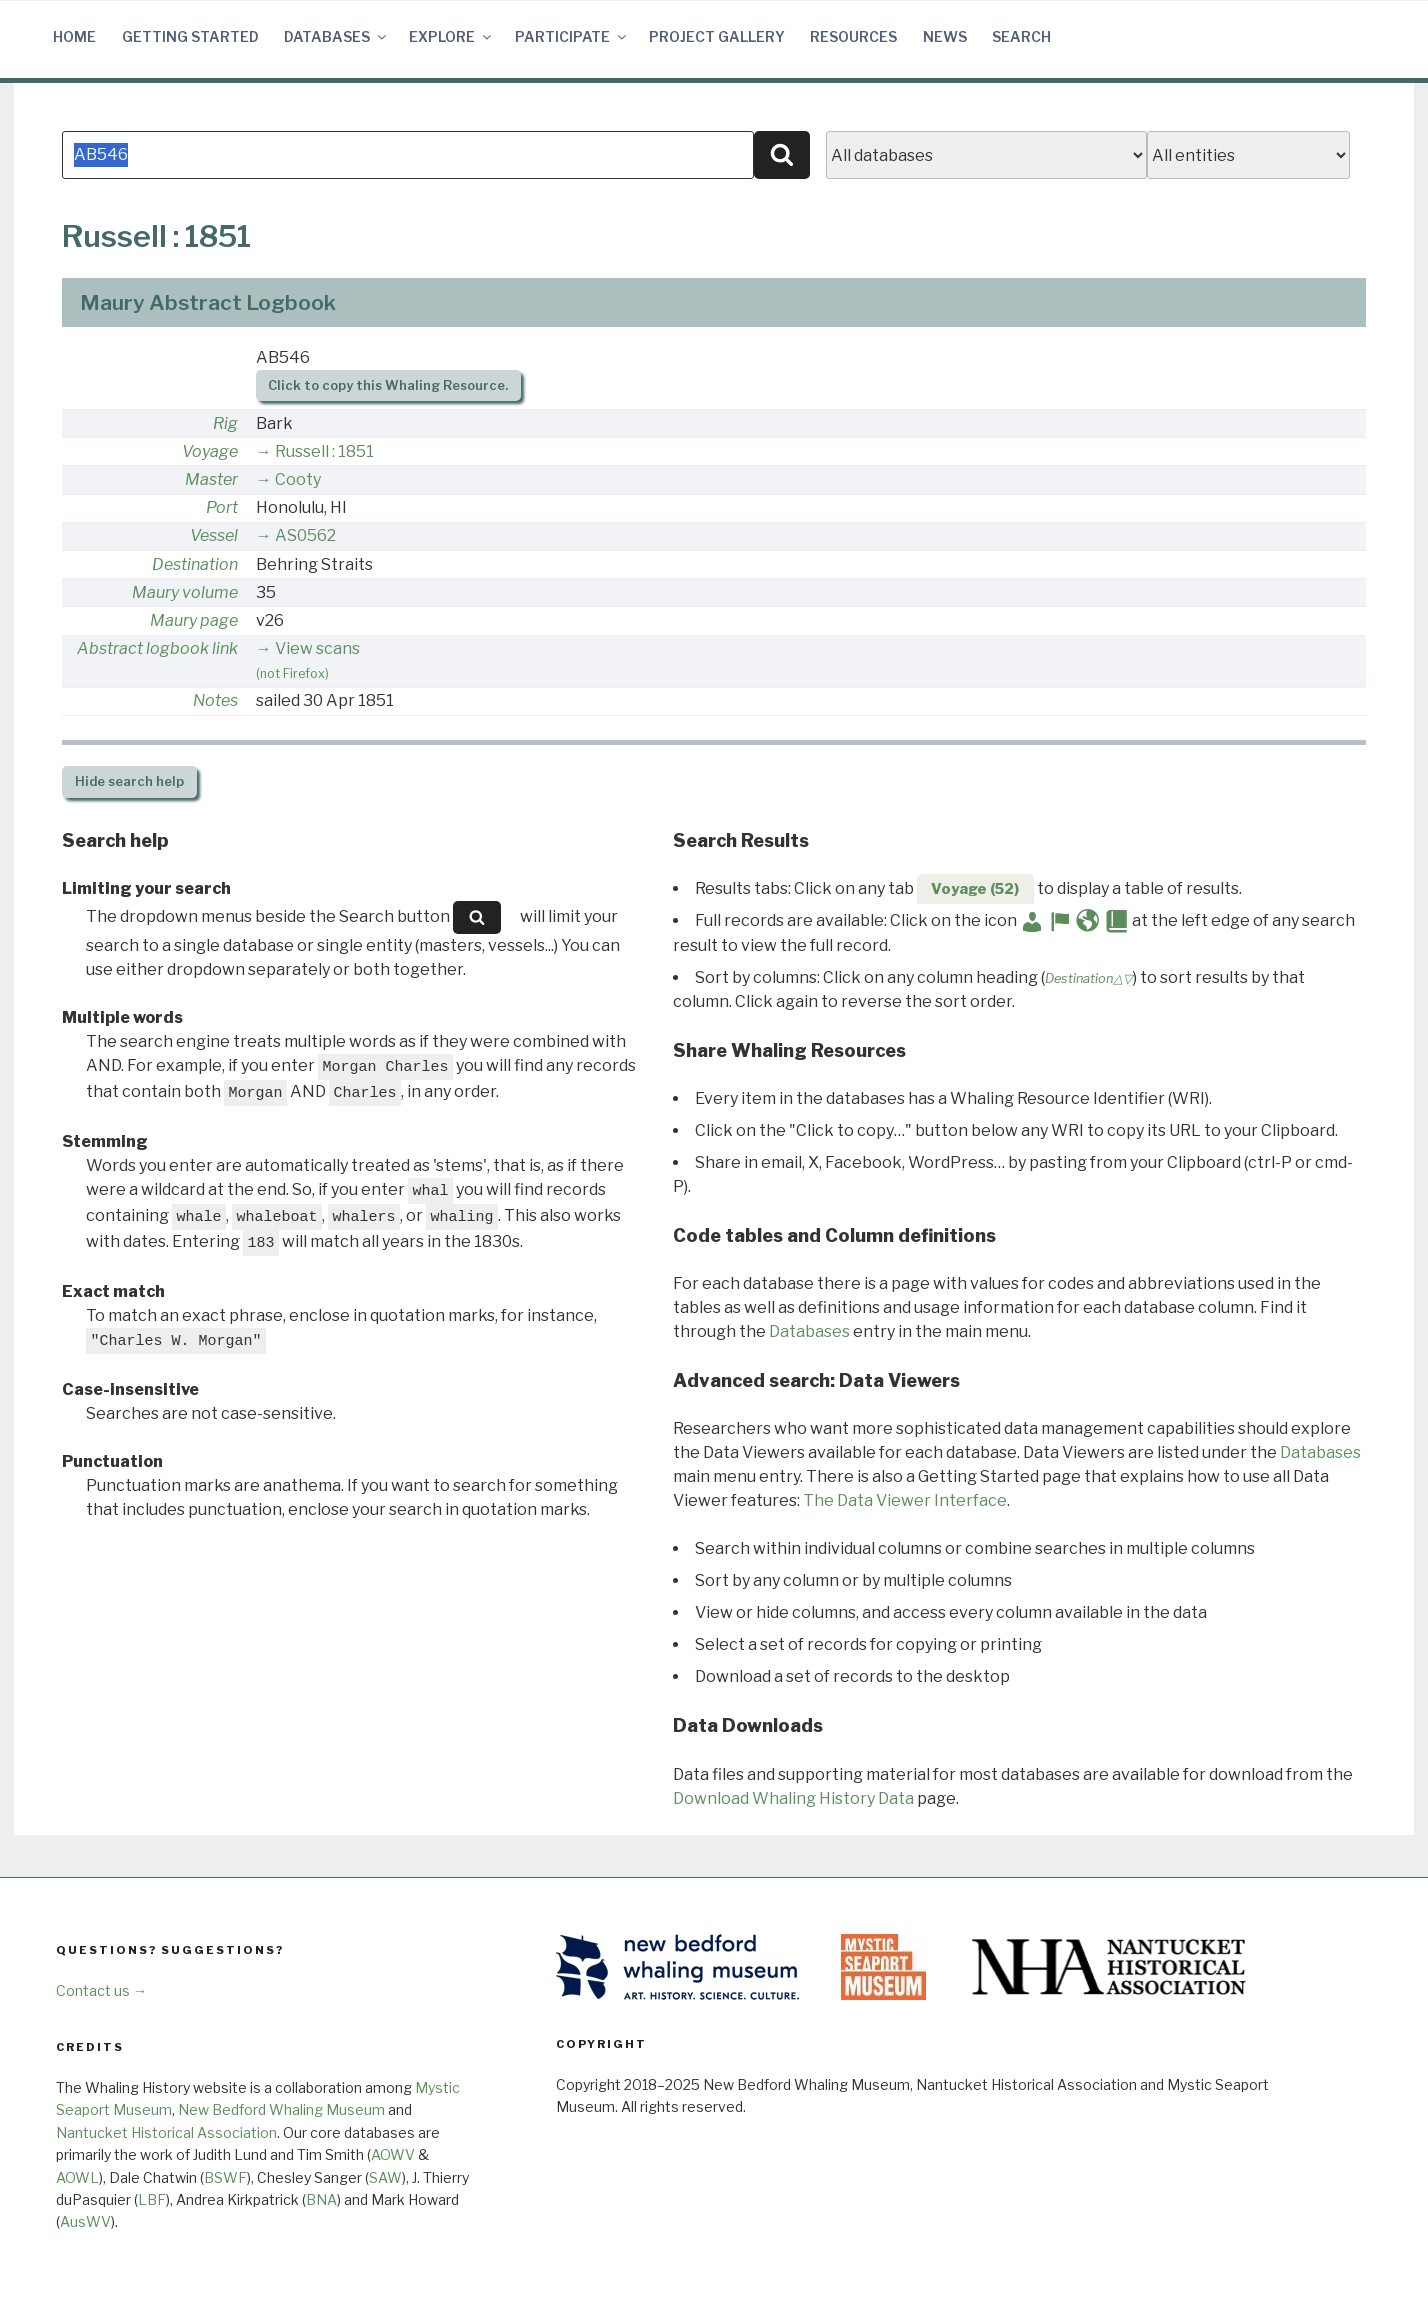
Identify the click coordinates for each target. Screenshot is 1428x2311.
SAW (385, 2177)
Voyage (210, 451)
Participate (572, 36)
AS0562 (305, 535)
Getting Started (190, 36)
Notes (215, 700)
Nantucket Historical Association (166, 2132)
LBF (152, 2199)
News (945, 36)
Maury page (194, 620)
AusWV (85, 2221)
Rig (225, 423)
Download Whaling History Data (793, 1798)
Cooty (298, 479)
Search (1021, 36)
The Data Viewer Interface (905, 1500)
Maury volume (185, 592)
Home (74, 36)
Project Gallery (717, 36)
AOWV (393, 2154)
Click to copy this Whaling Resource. (388, 385)
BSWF (225, 2177)
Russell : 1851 (324, 451)
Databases (336, 36)
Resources (853, 36)
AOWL (77, 2177)
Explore (451, 36)
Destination (195, 564)
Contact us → (101, 1990)
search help (129, 781)
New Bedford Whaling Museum (281, 2109)
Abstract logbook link (157, 648)
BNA (321, 2199)
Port (222, 507)
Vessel (214, 535)
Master (211, 479)
